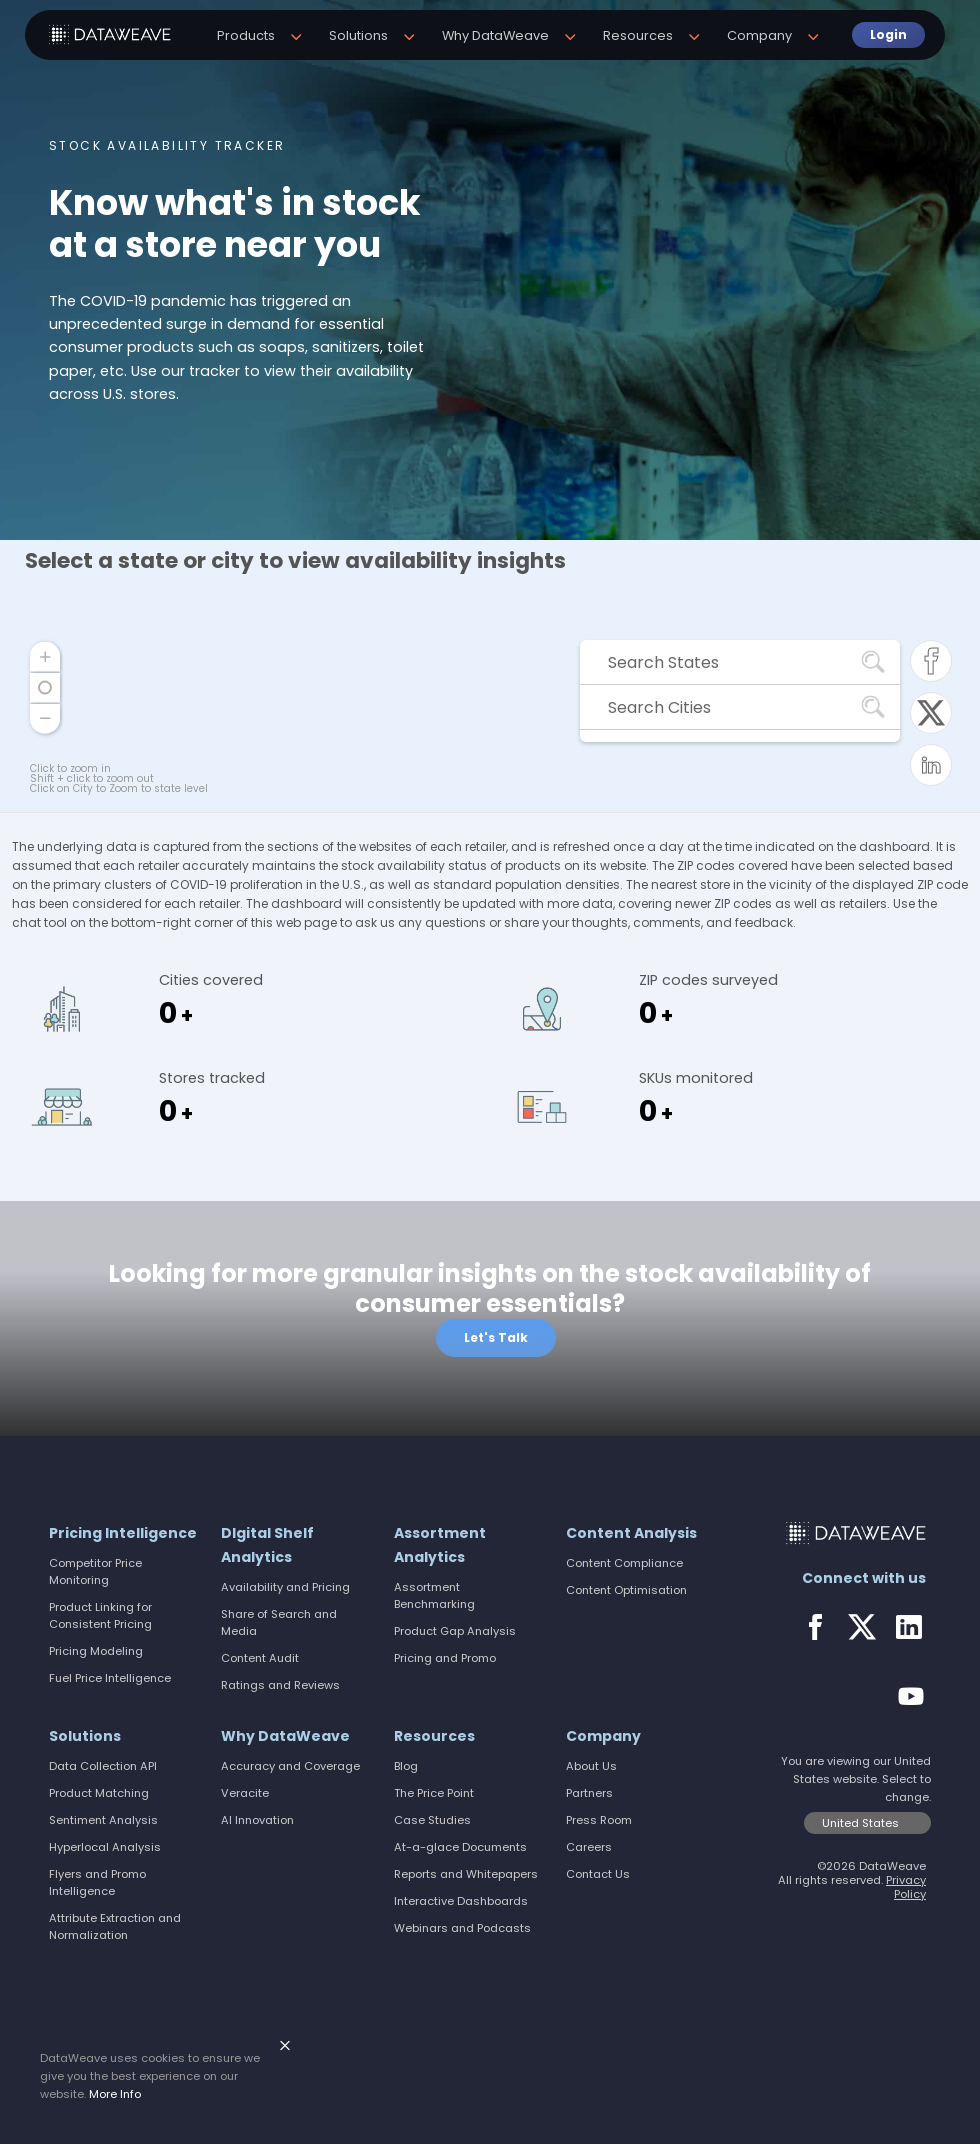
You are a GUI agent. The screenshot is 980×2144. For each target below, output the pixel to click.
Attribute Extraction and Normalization (115, 1926)
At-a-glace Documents (460, 1847)
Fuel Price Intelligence (110, 1678)
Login (877, 34)
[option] (490, 270)
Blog (406, 1766)
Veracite (245, 1793)
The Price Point (434, 1793)
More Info (115, 2094)
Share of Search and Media (279, 1622)
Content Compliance (624, 1563)
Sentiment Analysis (103, 1820)
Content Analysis (631, 1533)
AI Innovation (257, 1820)
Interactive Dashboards (461, 1901)
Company (603, 1736)
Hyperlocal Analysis (105, 1847)
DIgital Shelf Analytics (267, 1545)
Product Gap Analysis (455, 1631)
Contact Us (598, 1874)
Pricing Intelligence (123, 1533)
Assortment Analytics (440, 1545)
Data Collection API (103, 1766)
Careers (589, 1847)
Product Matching (99, 1793)
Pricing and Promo (445, 1658)
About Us (591, 1766)
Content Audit (260, 1658)
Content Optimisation (626, 1590)
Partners (589, 1793)
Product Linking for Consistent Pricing (100, 1615)
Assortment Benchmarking (434, 1595)
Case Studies (432, 1820)
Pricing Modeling (96, 1651)
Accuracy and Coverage (290, 1766)
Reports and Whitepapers (466, 1874)
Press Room (599, 1820)
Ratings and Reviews (280, 1685)
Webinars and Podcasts (462, 1928)
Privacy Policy (906, 1887)
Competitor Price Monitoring (95, 1571)
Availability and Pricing (285, 1587)
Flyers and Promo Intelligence (97, 1882)
